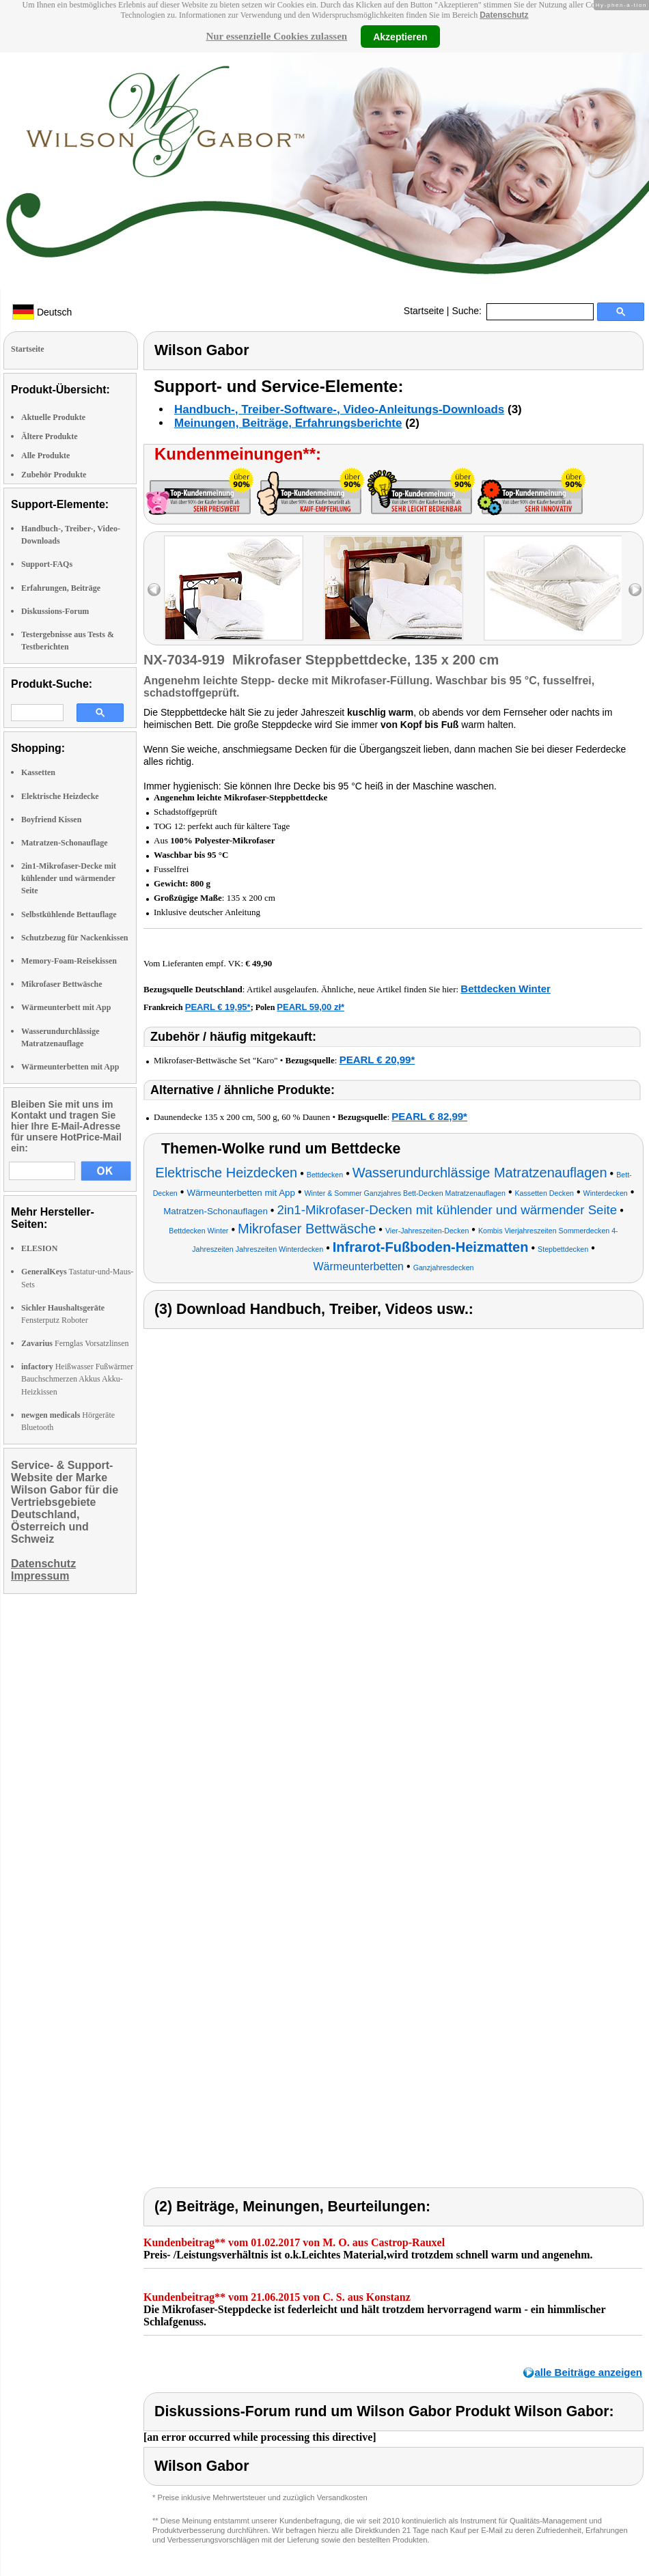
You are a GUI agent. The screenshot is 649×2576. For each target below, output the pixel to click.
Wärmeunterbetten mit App (70, 1067)
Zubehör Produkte (53, 474)
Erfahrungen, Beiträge (60, 588)
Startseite (424, 310)
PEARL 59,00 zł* (310, 1007)
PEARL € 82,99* (429, 1116)
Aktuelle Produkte (53, 417)
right (635, 589)
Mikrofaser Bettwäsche (61, 984)
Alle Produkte (45, 455)
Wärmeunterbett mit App (66, 1007)
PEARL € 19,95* (218, 1007)
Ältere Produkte (49, 436)
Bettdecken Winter (505, 988)
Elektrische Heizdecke (60, 796)
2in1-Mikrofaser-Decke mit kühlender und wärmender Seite (68, 878)
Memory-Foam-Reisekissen (69, 961)
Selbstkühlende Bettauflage (69, 914)
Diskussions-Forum (55, 611)
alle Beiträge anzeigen (588, 2372)
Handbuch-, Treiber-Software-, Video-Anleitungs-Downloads (339, 409)
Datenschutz (504, 15)
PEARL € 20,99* (377, 1059)
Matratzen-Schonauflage (64, 843)
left (154, 589)
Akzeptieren (400, 36)
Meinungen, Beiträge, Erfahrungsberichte (288, 423)
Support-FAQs (46, 564)
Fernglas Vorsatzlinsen (75, 1343)
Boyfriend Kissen (51, 819)
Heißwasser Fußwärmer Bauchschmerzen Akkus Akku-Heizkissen (77, 1379)
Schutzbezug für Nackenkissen (74, 937)
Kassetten (38, 772)
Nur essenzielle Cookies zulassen (276, 36)
